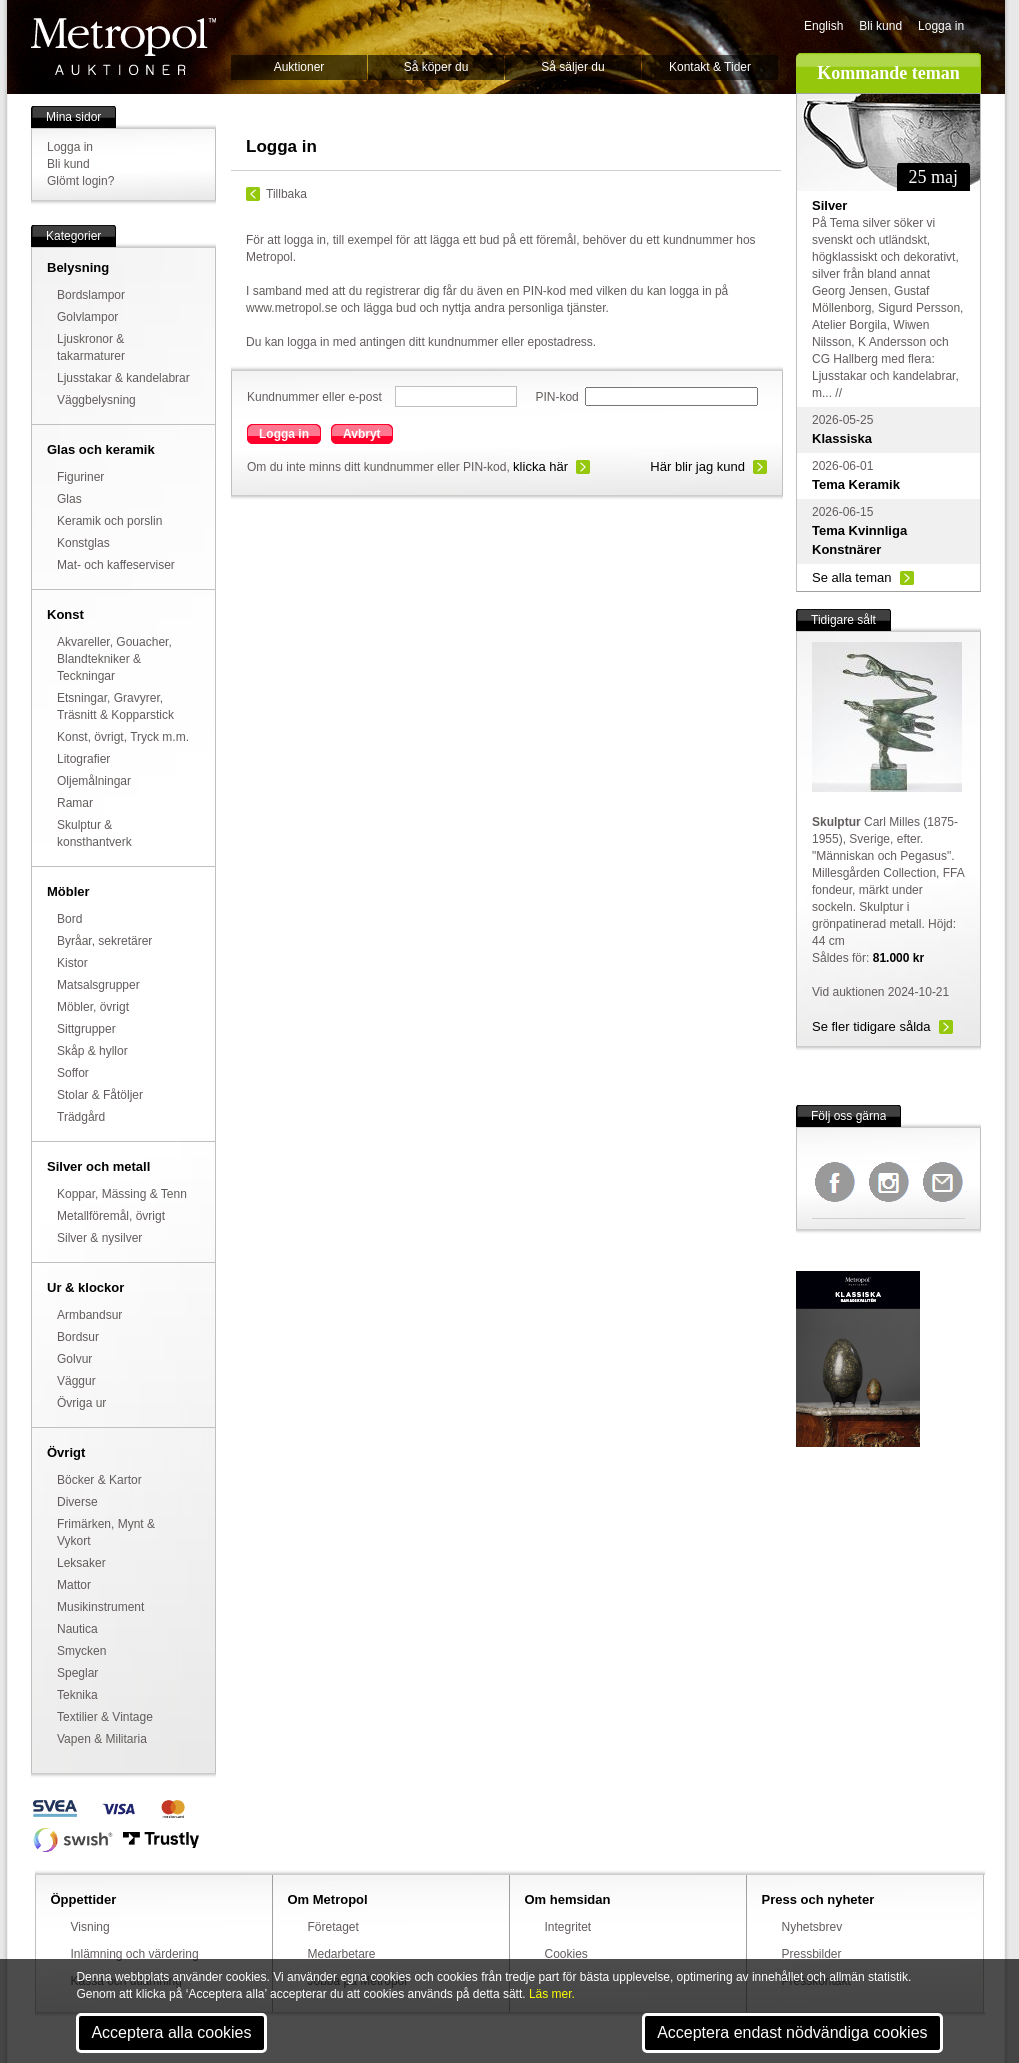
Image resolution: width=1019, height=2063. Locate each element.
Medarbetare (342, 1954)
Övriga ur (81, 1403)
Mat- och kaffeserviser (116, 565)
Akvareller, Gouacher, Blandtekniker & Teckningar (114, 659)
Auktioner (299, 67)
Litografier (83, 759)
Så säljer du (572, 67)
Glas (69, 499)
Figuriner (80, 477)
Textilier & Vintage (105, 1717)
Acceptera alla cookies (171, 2032)
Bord (69, 919)
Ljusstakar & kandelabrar (123, 378)
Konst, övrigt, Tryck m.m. (123, 737)
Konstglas (83, 543)
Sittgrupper (86, 1029)
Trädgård (81, 1117)
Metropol (123, 46)
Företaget (333, 1927)
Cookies (566, 1954)
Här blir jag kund (697, 466)
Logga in (941, 26)
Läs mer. (552, 1994)
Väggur (76, 1381)
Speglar (77, 1673)
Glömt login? (80, 181)
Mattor (74, 1585)
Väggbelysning (96, 400)
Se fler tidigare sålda (871, 1026)
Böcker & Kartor (99, 1480)
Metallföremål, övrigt (111, 1216)
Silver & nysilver (99, 1238)
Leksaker (81, 1563)
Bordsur (78, 1337)
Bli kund (880, 26)
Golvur (74, 1359)
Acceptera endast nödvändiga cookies (792, 2032)
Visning (90, 1927)
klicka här (540, 466)
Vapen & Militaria (102, 1739)
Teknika (77, 1695)
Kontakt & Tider (710, 67)
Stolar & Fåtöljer (100, 1095)
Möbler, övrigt (93, 1007)
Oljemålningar (94, 781)
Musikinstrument (100, 1607)
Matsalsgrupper (98, 985)
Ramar (75, 803)
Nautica (77, 1629)
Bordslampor (91, 295)
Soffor (73, 1073)
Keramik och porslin (109, 521)
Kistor (72, 963)
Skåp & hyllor (92, 1051)
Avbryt (362, 434)
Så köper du (436, 67)
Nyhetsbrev (812, 1927)
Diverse (77, 1502)
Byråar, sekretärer (104, 941)
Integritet (568, 1927)
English (823, 26)
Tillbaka (286, 194)
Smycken (81, 1651)
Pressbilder (812, 1954)
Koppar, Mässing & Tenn (122, 1194)
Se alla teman (852, 577)
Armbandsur (89, 1315)
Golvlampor (87, 317)
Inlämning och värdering (135, 1954)
